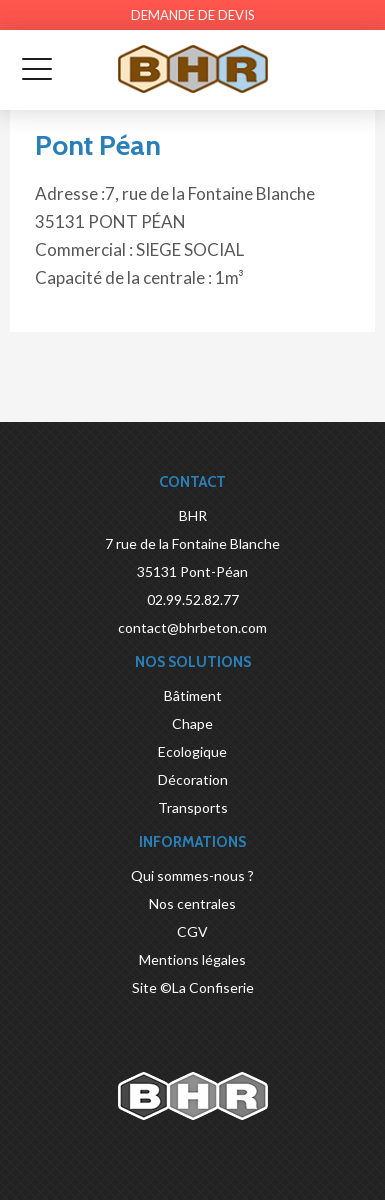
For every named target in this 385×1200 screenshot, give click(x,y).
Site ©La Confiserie (193, 987)
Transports (193, 807)
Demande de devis (193, 15)
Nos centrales (192, 903)
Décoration (193, 779)
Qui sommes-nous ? (192, 875)
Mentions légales (192, 959)
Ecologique (192, 751)
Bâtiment (193, 695)
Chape (192, 723)
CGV (192, 931)
